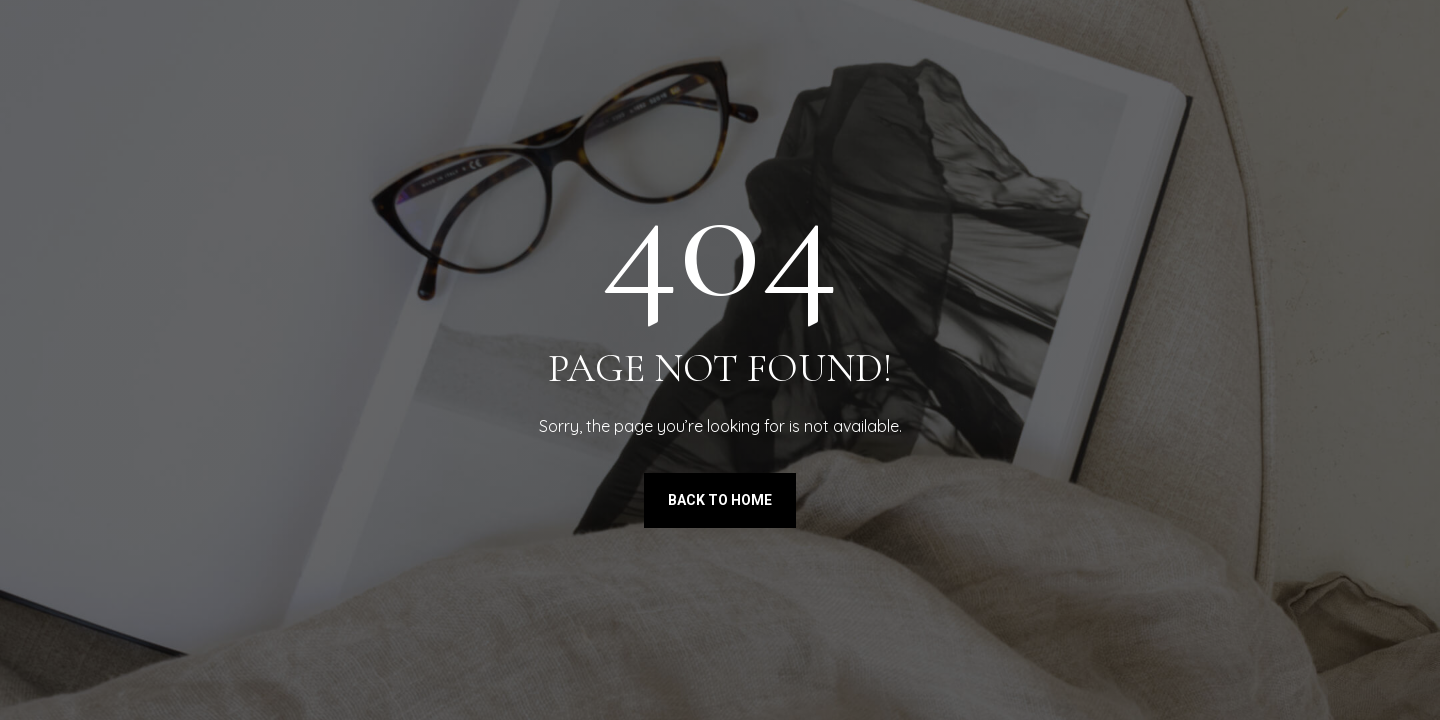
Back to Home (720, 500)
